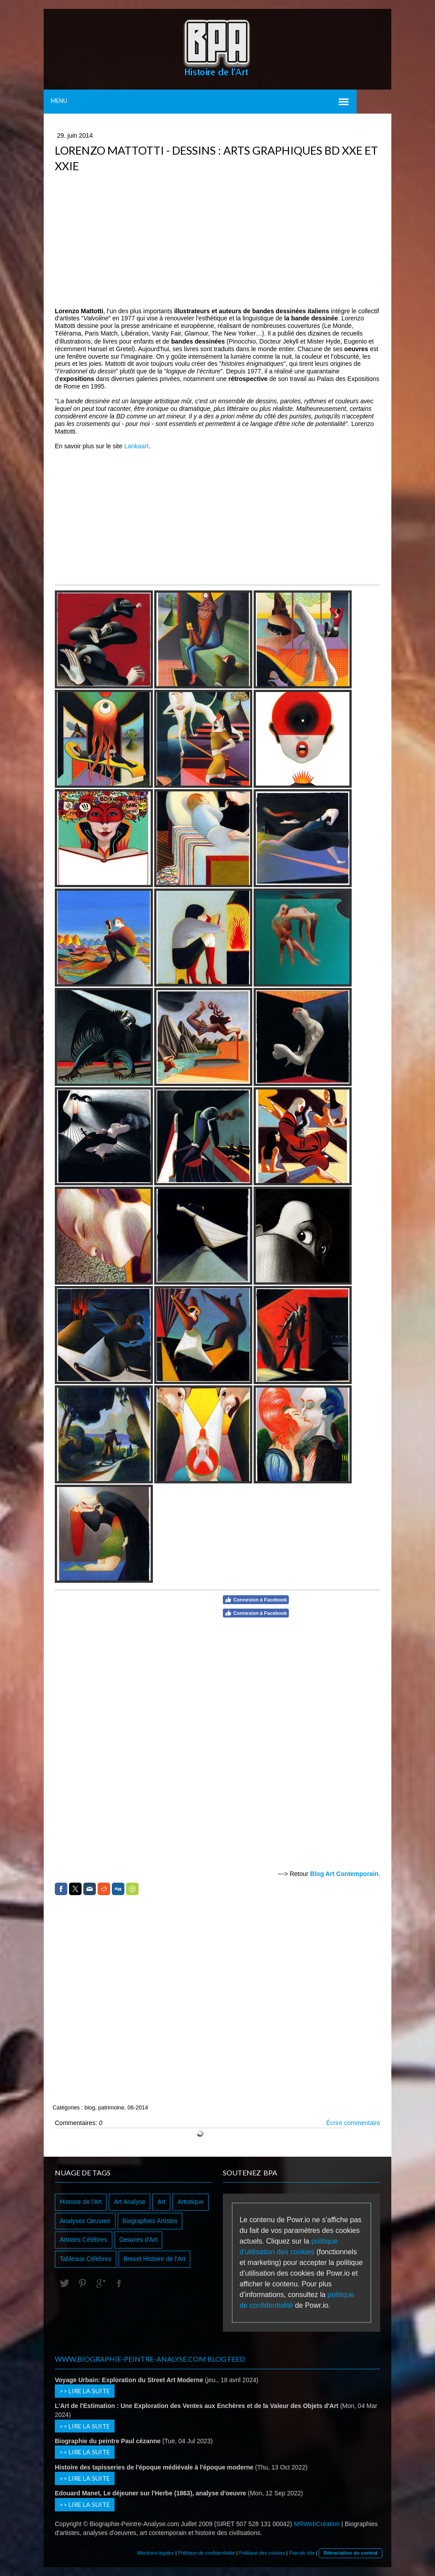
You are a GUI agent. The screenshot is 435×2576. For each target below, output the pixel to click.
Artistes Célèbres (83, 2239)
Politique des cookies (262, 2553)
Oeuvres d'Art (138, 2239)
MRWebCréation (317, 2523)
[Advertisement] (217, 240)
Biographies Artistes (150, 2220)
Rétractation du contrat (351, 2553)
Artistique (190, 2201)
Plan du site (302, 2553)
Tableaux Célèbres (85, 2258)
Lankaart (136, 446)
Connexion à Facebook (256, 1599)
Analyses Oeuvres (85, 2220)
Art (161, 2201)
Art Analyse (129, 2201)
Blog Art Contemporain (344, 1873)
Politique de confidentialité (206, 2553)
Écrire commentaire (353, 2122)
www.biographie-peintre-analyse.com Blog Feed (150, 2359)
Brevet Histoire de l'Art (154, 2258)
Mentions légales (155, 2553)
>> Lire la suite (84, 2391)
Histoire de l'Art (81, 2201)
